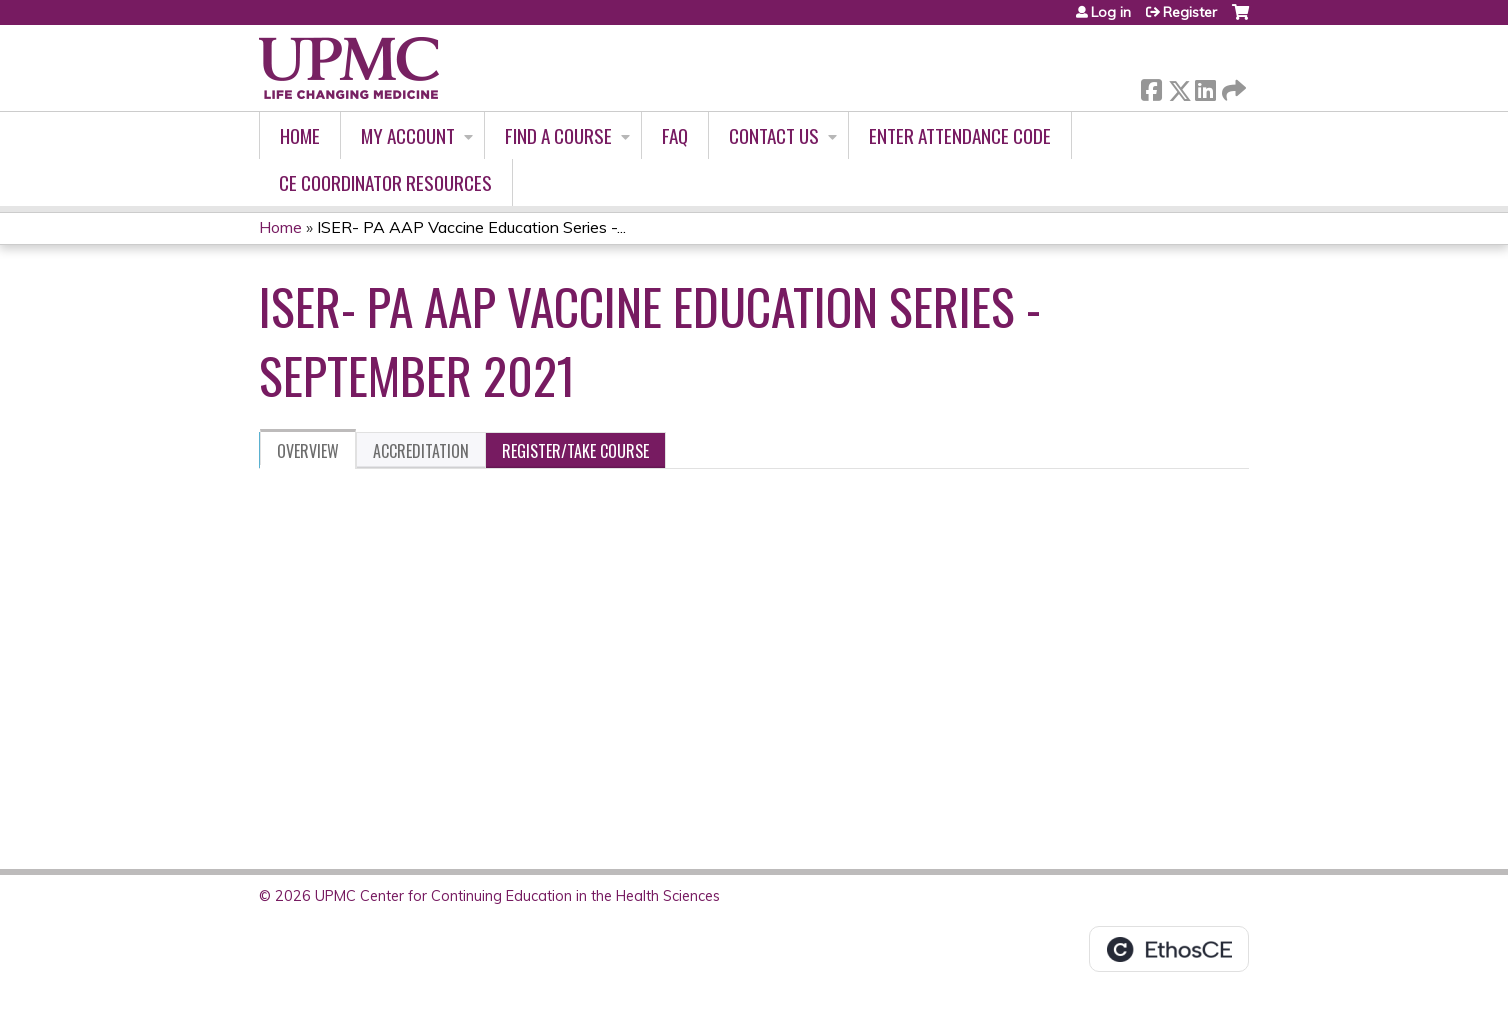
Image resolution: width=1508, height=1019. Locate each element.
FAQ (675, 135)
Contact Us (774, 135)
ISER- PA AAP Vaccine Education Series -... (471, 227)
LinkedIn (1205, 86)
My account (408, 135)
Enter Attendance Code (960, 135)
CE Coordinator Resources (385, 182)
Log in (1111, 12)
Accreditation (421, 451)
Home (300, 135)
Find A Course (558, 135)
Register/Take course (575, 451)
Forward (1232, 86)
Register (1190, 12)
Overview (308, 451)
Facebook (1151, 86)
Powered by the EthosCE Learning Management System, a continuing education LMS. (1169, 949)
